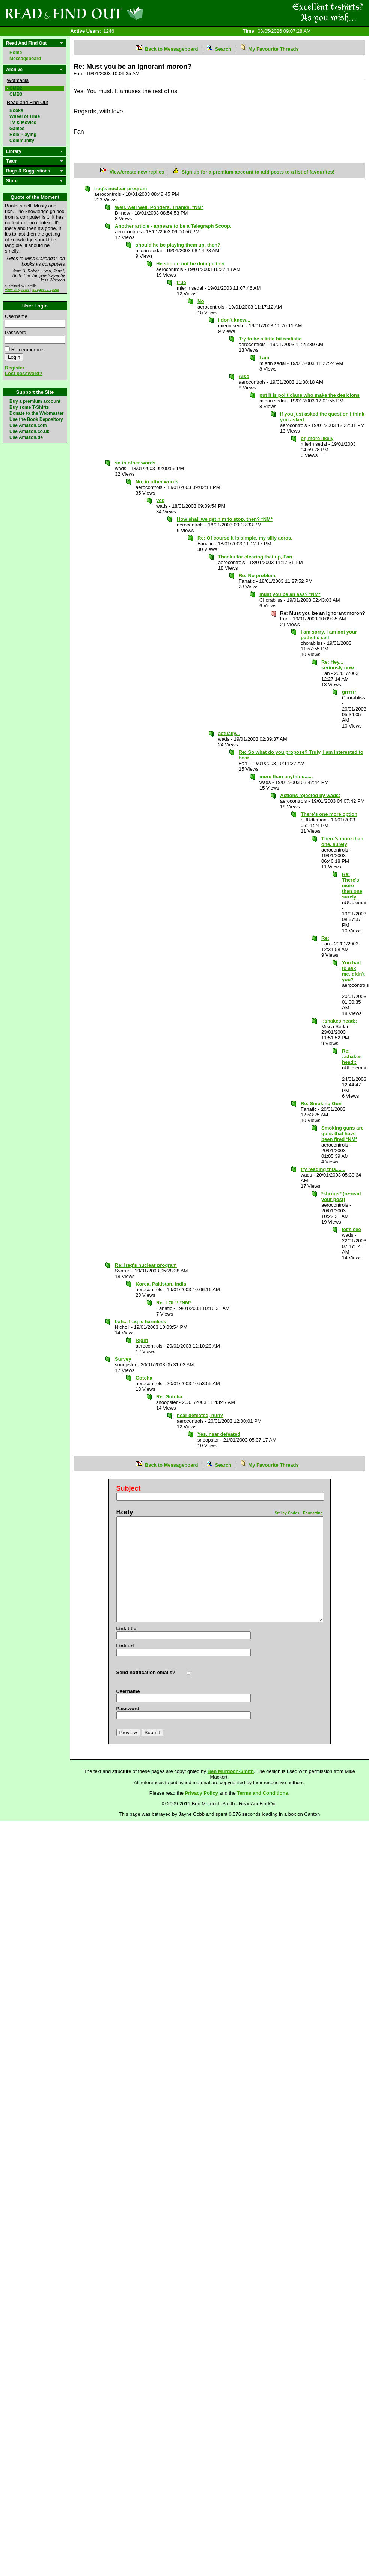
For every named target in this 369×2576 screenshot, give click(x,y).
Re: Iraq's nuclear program (146, 1265)
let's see (351, 1229)
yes (160, 500)
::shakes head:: (339, 1021)
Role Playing (22, 134)
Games (16, 128)
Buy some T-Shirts (29, 407)
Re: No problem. (257, 575)
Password (15, 332)
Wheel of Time (24, 116)
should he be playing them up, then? (178, 245)
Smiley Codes (287, 1513)
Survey (123, 1359)
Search (223, 49)
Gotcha (144, 1378)
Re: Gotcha (169, 1396)
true (181, 282)
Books (16, 110)
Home (15, 52)
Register (14, 368)
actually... (229, 733)
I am (264, 357)
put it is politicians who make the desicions (309, 395)
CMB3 (15, 94)
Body (124, 1512)
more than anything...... (286, 776)
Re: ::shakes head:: (352, 1056)
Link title (126, 1628)
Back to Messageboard (171, 49)
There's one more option (329, 814)
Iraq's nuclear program (120, 188)
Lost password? (23, 373)
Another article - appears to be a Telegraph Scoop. (173, 226)
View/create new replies (137, 172)
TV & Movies (22, 122)
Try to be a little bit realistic (270, 339)
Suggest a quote (45, 290)
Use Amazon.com (28, 425)
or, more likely (317, 438)
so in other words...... (139, 463)
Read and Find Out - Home (113, 13)
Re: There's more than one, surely (353, 885)
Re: (325, 938)
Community (21, 140)
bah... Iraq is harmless (140, 1321)
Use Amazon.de (26, 437)
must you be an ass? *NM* (290, 594)
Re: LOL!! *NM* (173, 1302)
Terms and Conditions (262, 1793)
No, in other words (157, 481)
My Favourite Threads (273, 49)
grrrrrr (349, 692)
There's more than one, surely (342, 841)
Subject (128, 1488)
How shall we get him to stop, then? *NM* (225, 519)
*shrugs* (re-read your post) (341, 1196)
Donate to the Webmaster (36, 413)
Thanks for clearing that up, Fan (255, 557)
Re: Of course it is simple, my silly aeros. (244, 538)
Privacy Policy (201, 1793)
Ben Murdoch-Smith (231, 1771)
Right (142, 1340)
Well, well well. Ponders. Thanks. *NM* (159, 207)
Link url (125, 1646)
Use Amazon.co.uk (29, 431)
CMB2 (15, 88)
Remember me (27, 349)
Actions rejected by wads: (310, 795)
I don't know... (234, 320)
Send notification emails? (145, 1672)
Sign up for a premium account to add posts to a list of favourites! (258, 172)
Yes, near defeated (218, 1434)
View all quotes (17, 290)
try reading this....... (323, 1169)
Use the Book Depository (36, 419)
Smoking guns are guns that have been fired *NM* (342, 1133)
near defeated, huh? (200, 1415)
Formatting (312, 1513)
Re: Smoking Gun (321, 1103)
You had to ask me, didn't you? (353, 971)
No (200, 301)
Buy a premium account (34, 401)
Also (244, 376)
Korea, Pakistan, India (161, 1284)
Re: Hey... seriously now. (338, 664)
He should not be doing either (190, 263)
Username (16, 316)
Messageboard (25, 58)
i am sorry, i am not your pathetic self (329, 634)
